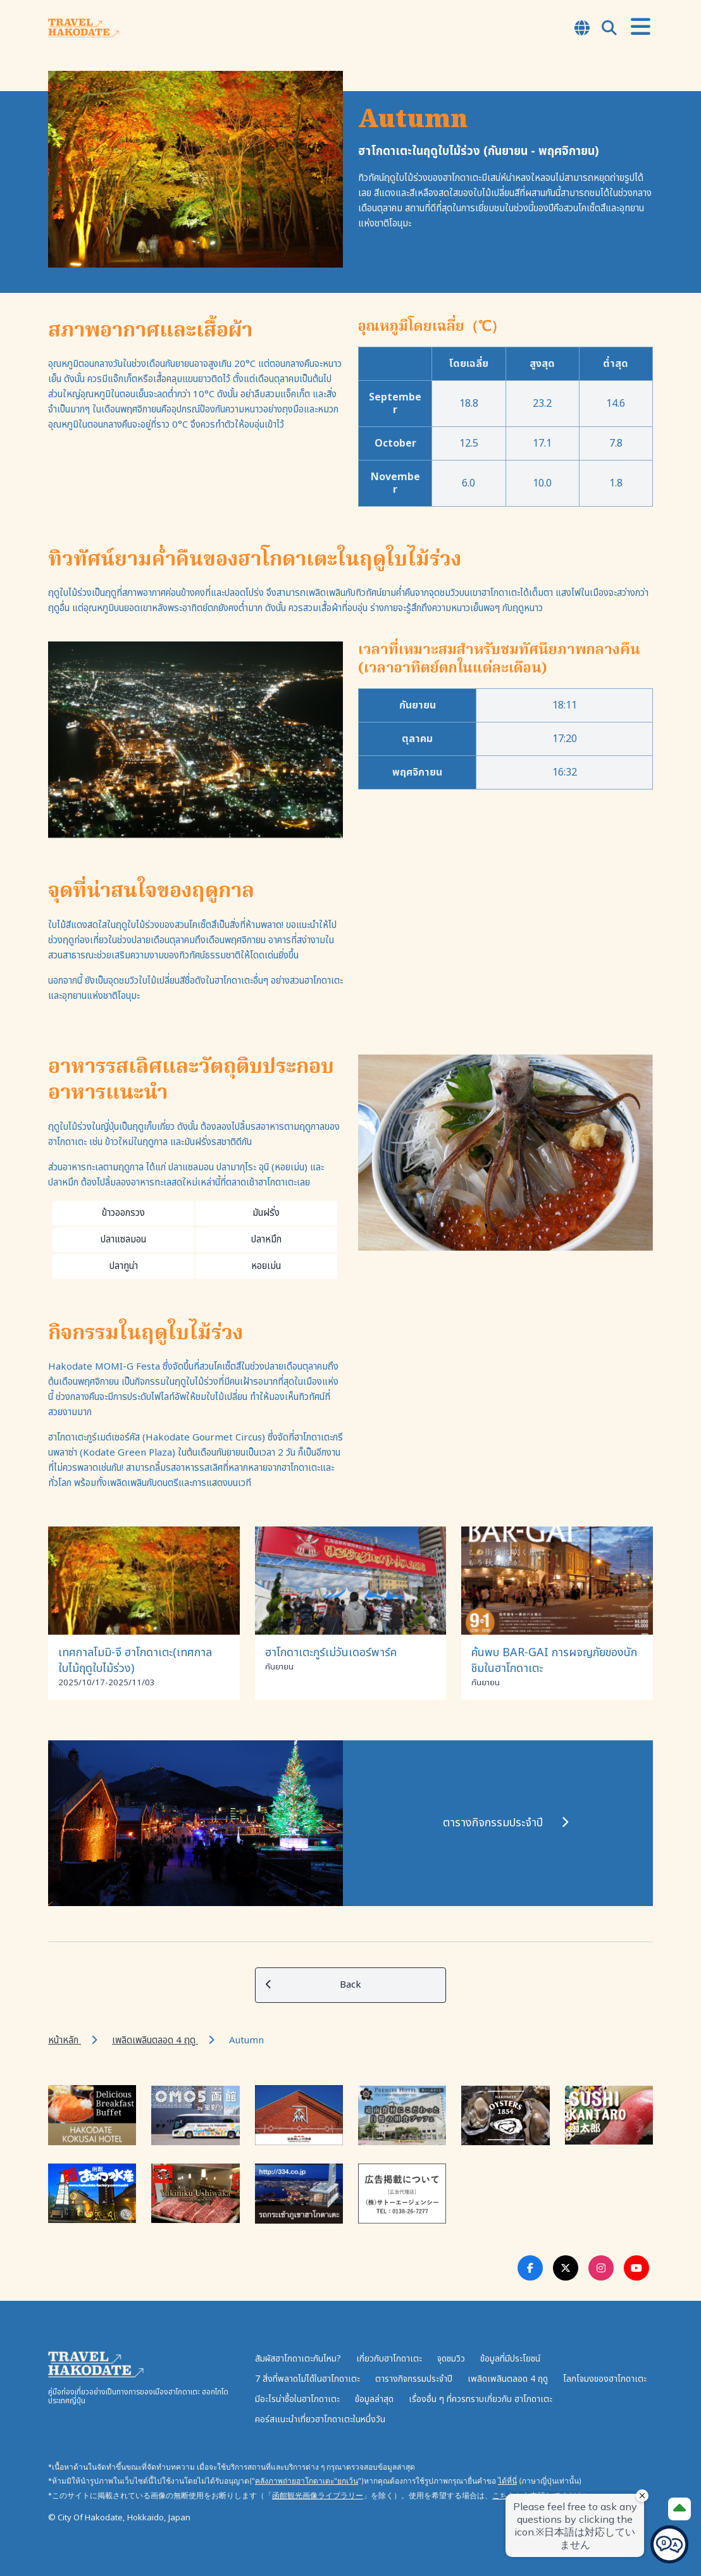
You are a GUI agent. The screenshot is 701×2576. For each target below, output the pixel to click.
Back (313, 1985)
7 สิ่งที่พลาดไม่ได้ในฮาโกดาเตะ (307, 2379)
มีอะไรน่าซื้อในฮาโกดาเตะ (297, 2399)
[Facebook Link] (530, 2268)
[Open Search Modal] (609, 29)
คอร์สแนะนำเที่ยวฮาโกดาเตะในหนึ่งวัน (320, 2419)
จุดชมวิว (451, 2358)
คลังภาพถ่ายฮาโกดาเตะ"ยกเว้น (306, 2481)
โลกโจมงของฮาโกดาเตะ (605, 2379)
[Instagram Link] (601, 2268)
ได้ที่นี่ (507, 2481)
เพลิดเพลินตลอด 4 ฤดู (155, 2040)
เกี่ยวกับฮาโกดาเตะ (389, 2358)
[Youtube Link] (636, 2268)
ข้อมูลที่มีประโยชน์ (510, 2358)
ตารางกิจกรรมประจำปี (413, 2379)
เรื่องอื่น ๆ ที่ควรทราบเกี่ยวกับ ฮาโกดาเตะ (480, 2399)
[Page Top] (679, 2509)
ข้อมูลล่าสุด (374, 2399)
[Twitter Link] (565, 2268)
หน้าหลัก (64, 2040)
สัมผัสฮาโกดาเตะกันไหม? (298, 2358)
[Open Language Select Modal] (582, 29)
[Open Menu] (640, 27)
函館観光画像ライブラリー (317, 2495)
